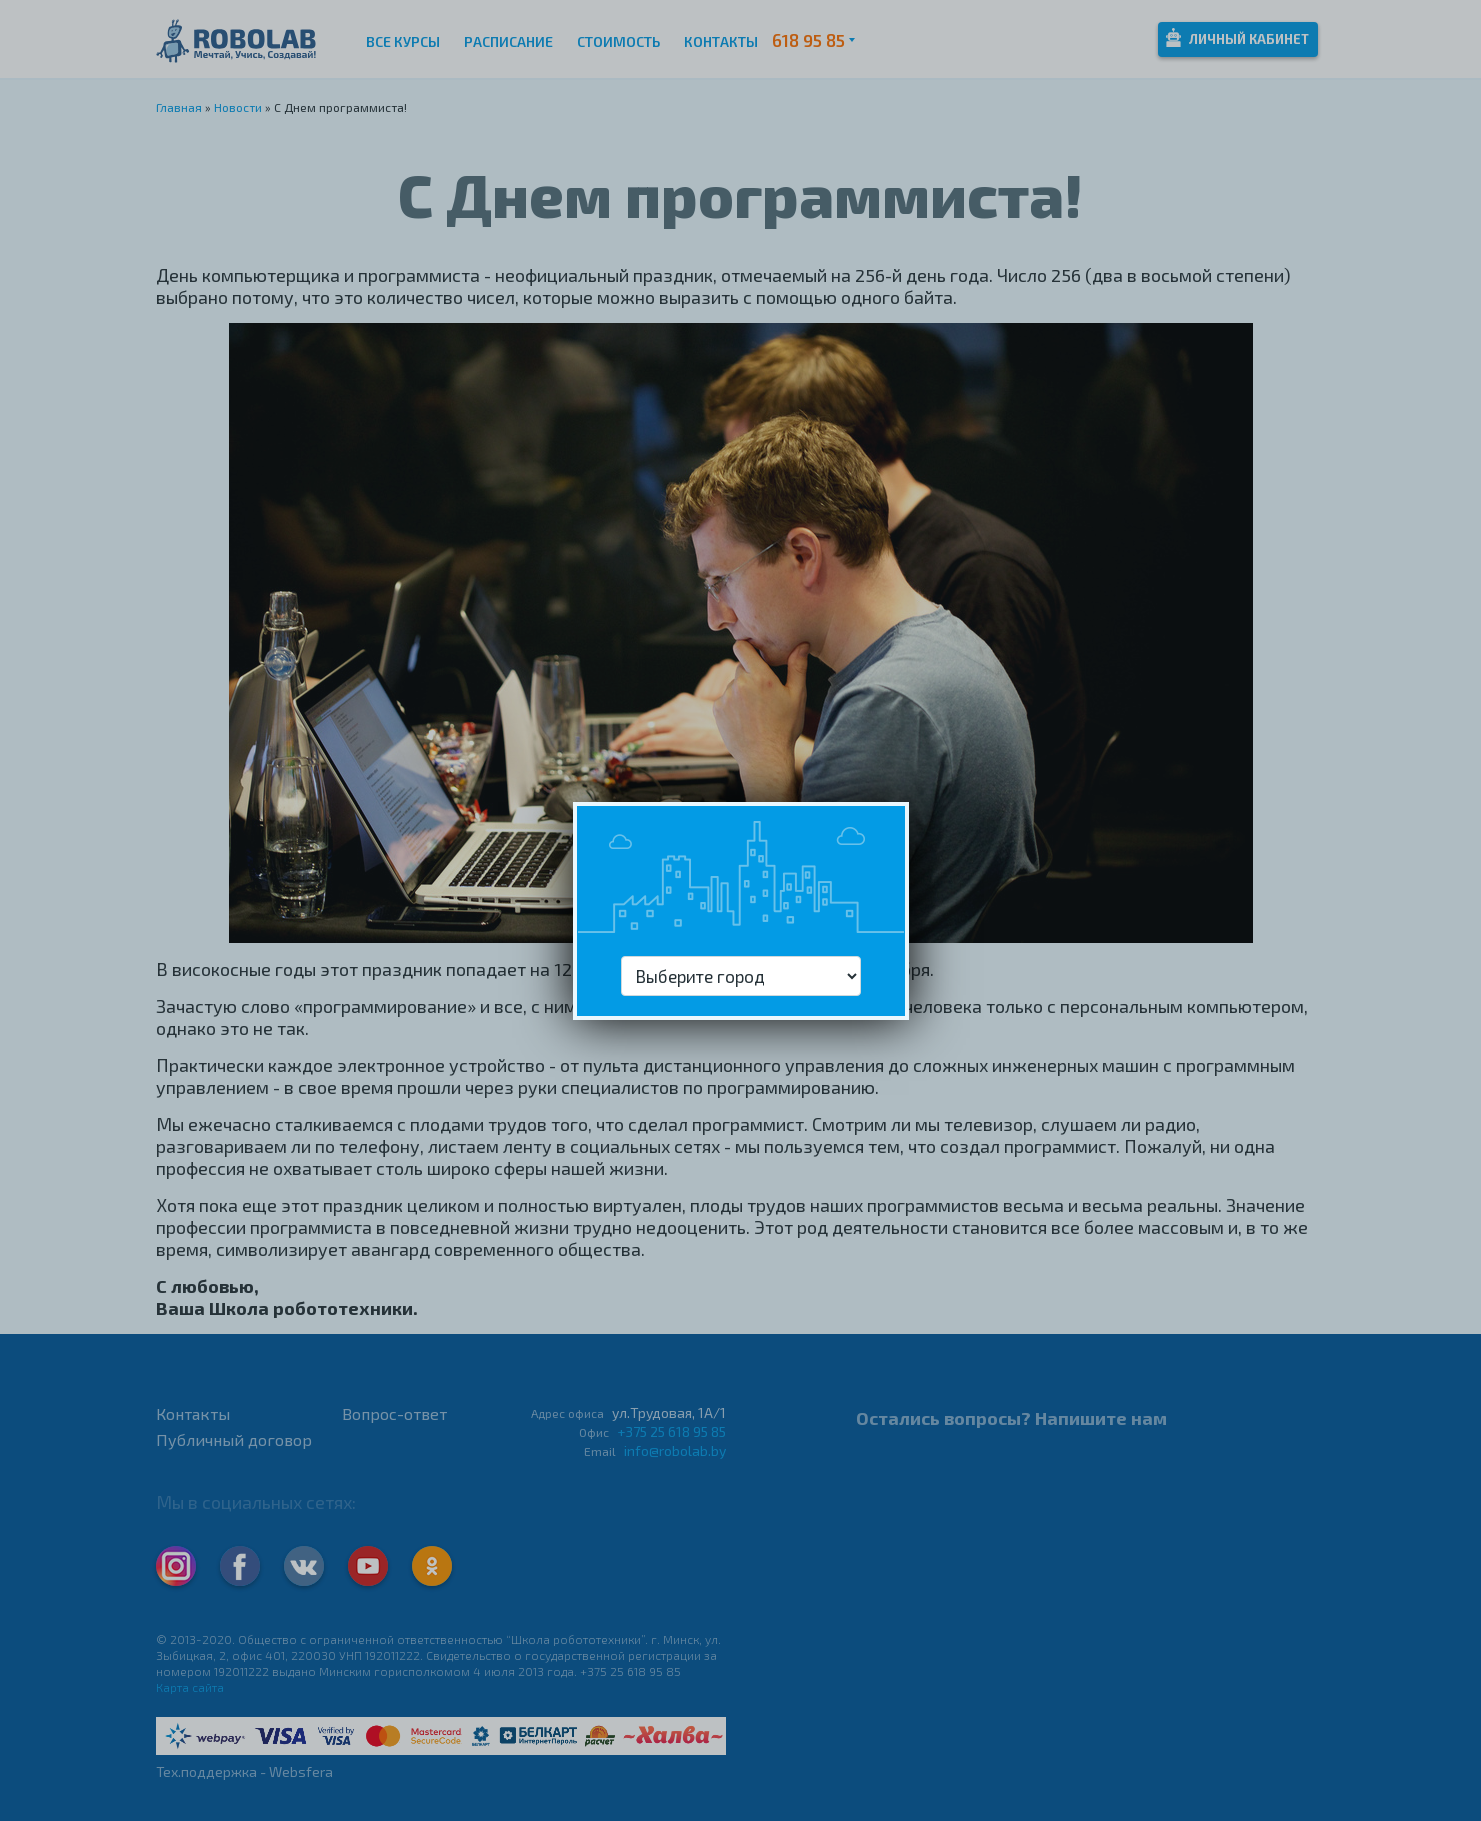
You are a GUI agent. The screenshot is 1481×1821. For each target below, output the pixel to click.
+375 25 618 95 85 (671, 1431)
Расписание (508, 41)
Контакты (721, 41)
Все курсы (403, 41)
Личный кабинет (1237, 37)
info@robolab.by (675, 1450)
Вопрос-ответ (394, 1413)
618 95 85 (808, 40)
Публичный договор (234, 1439)
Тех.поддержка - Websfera (244, 1771)
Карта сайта (190, 1687)
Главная (179, 107)
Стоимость (618, 41)
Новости (238, 107)
